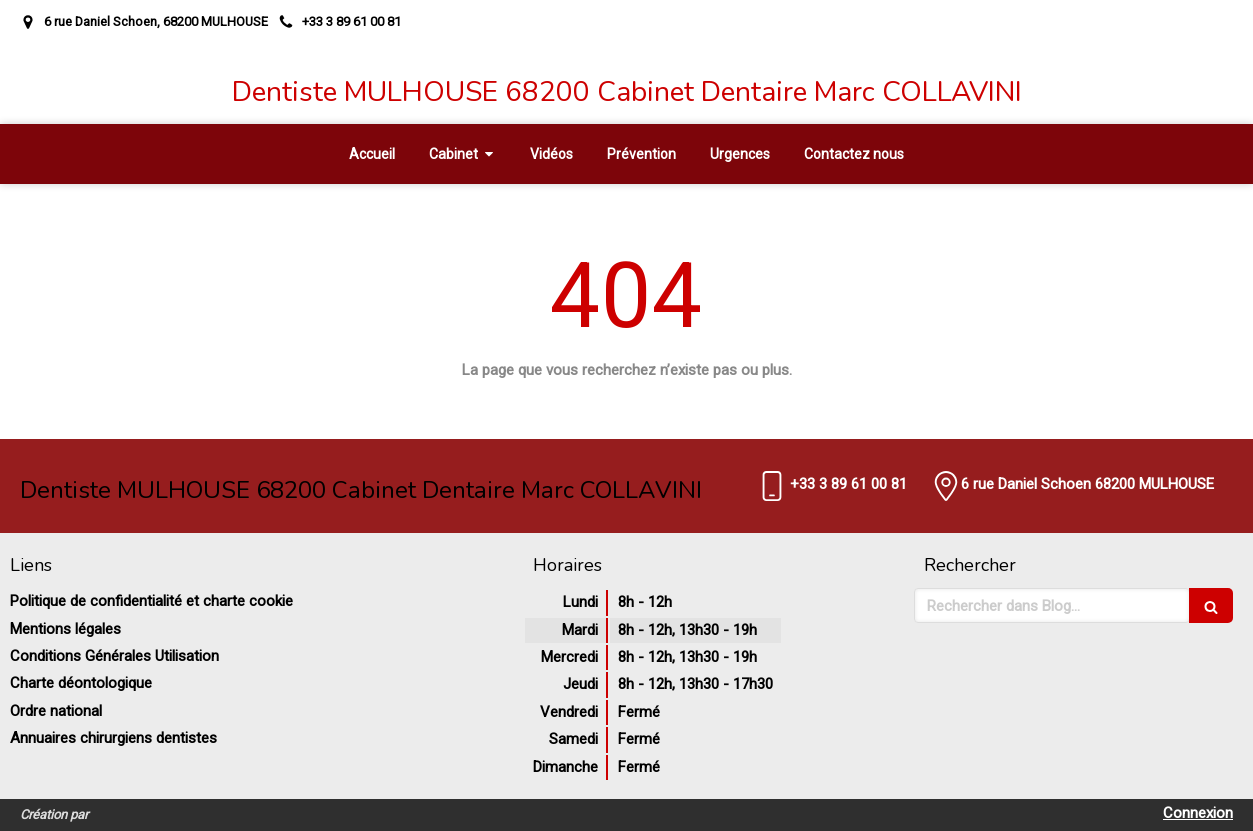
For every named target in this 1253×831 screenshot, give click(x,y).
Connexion (1198, 813)
